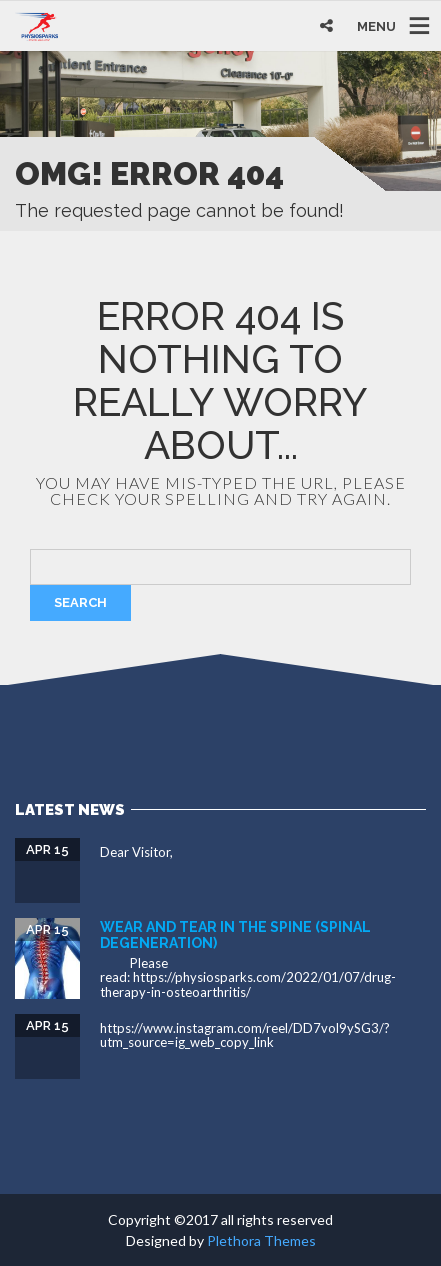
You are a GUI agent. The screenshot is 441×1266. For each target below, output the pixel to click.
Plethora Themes (261, 1240)
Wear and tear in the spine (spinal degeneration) (235, 934)
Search (80, 602)
